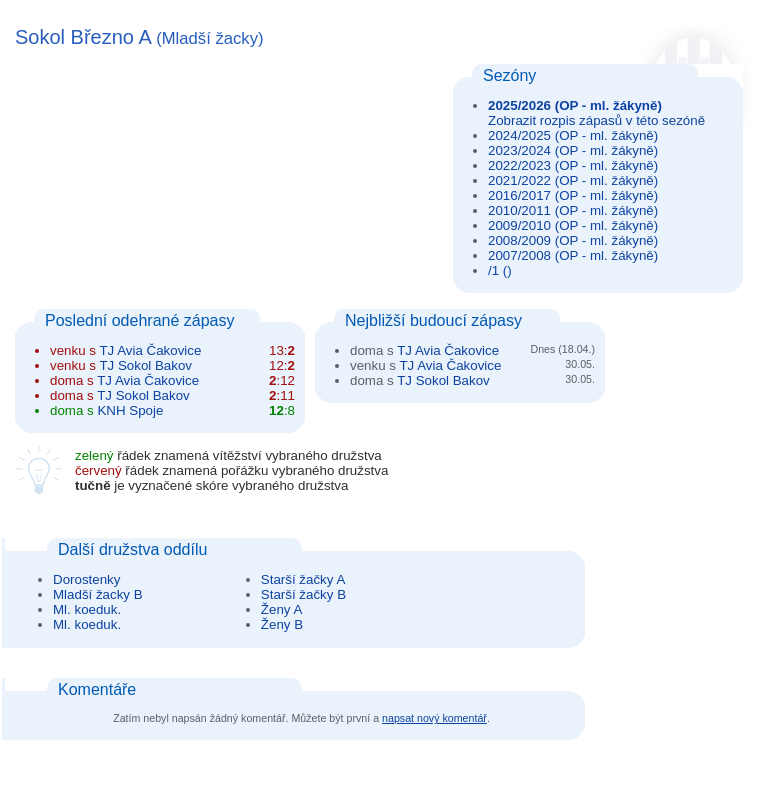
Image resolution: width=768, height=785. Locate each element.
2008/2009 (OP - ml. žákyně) (573, 240)
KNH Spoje (130, 410)
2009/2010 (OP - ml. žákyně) (573, 225)
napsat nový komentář (434, 718)
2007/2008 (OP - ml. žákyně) (573, 255)
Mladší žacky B (98, 594)
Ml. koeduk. (87, 609)
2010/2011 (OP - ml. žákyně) (573, 210)
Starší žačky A (303, 579)
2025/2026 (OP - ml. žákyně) (575, 105)
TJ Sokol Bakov (145, 365)
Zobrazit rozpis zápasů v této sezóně (596, 120)
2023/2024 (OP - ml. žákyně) (573, 150)
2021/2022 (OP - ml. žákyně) (573, 180)
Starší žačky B (303, 594)
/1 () (500, 270)
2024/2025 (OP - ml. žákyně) (573, 135)
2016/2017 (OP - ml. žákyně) (573, 195)
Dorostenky (86, 579)
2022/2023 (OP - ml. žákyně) (573, 165)
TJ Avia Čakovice (150, 350)
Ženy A (282, 609)
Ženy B (282, 624)
